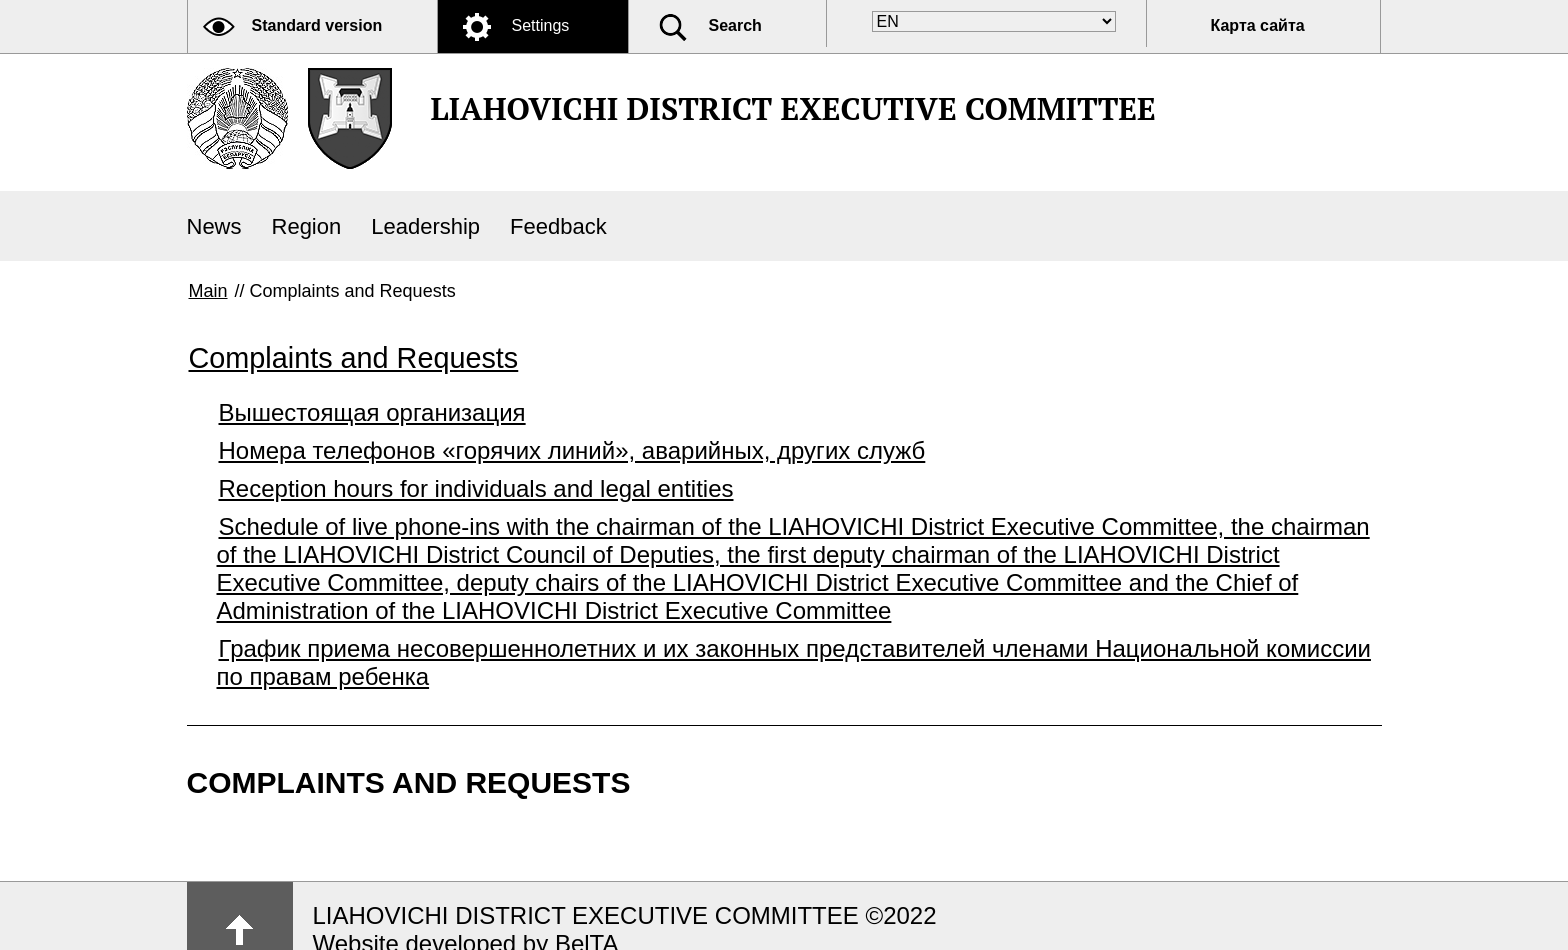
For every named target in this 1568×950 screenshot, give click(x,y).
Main (208, 291)
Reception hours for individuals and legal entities (476, 488)
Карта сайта (1258, 25)
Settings (541, 25)
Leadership (425, 226)
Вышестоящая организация (372, 412)
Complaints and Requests (354, 358)
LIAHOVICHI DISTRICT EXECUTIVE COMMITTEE (793, 108)
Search (735, 25)
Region (307, 226)
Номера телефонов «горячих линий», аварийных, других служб (572, 450)
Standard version (317, 25)
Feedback (558, 226)
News (214, 226)
